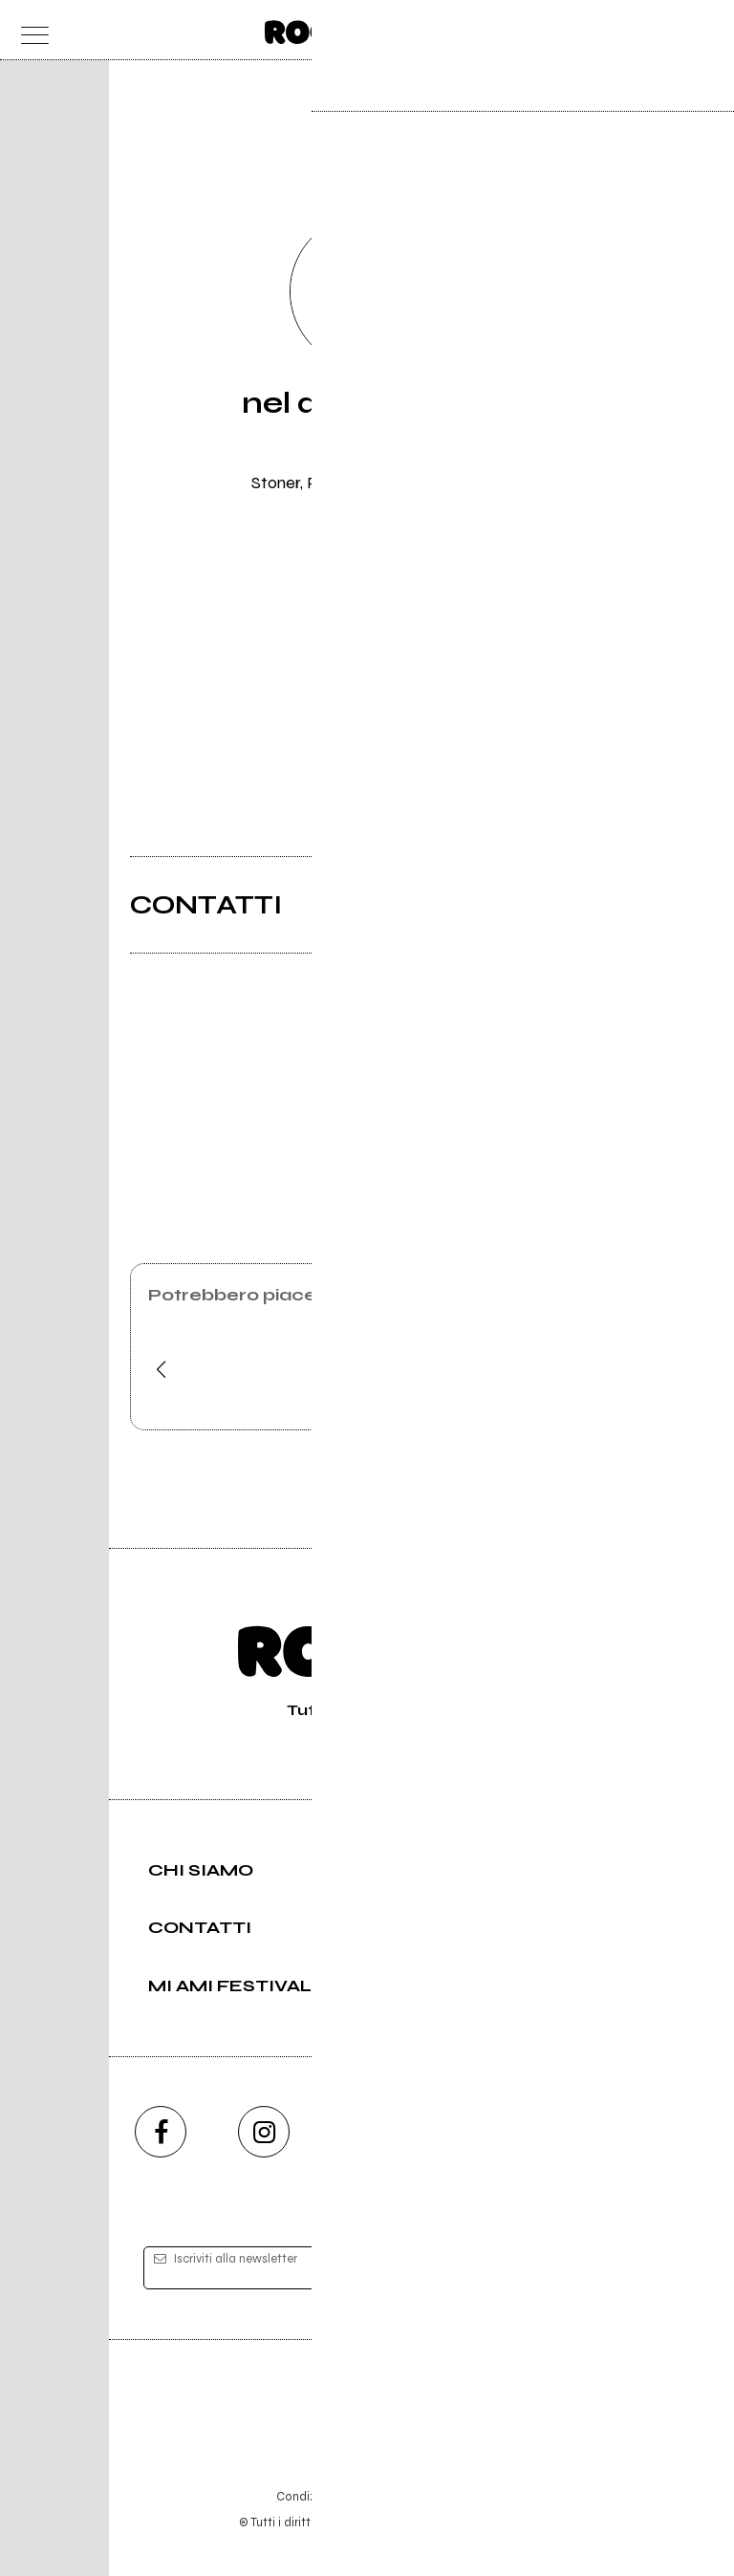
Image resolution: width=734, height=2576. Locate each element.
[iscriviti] (552, 2267)
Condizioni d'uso (323, 2496)
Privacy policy (419, 2496)
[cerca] (666, 30)
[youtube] (367, 2131)
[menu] (29, 30)
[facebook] (160, 2131)
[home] (325, 28)
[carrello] (629, 30)
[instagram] (264, 2131)
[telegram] (573, 2131)
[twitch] (470, 2131)
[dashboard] (705, 30)
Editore (367, 2407)
